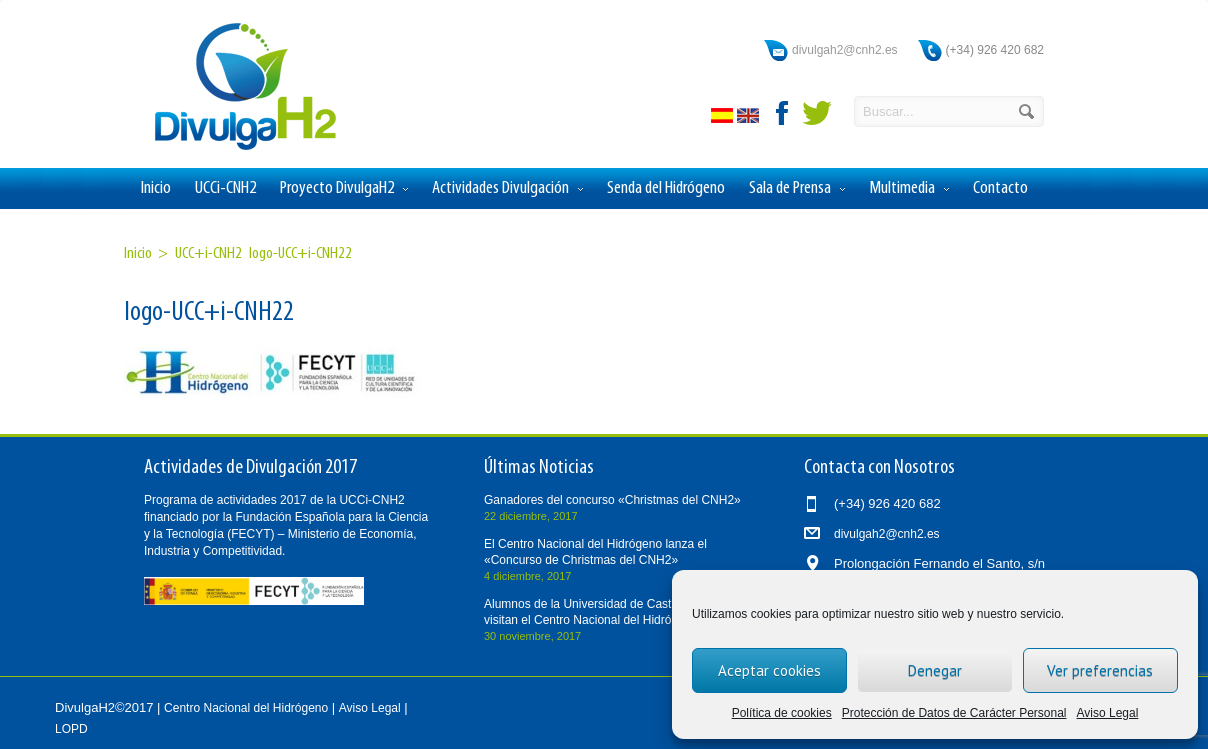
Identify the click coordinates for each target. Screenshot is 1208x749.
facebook (783, 113)
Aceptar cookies (769, 670)
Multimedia (909, 189)
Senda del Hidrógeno (666, 188)
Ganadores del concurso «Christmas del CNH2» (612, 500)
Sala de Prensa (797, 189)
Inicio (156, 188)
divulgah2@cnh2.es (845, 50)
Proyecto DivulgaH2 (344, 189)
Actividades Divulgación (507, 189)
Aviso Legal (1108, 713)
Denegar (935, 670)
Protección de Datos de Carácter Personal (954, 713)
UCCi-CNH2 (225, 188)
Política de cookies (782, 713)
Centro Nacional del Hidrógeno (246, 708)
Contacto (1000, 188)
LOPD (71, 729)
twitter (817, 113)
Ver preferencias (1100, 670)
